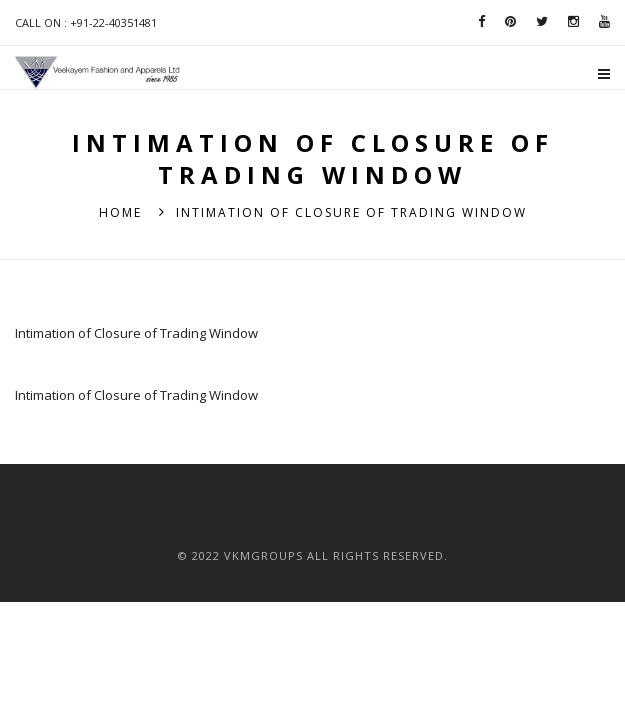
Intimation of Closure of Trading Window (136, 333)
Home (120, 212)
